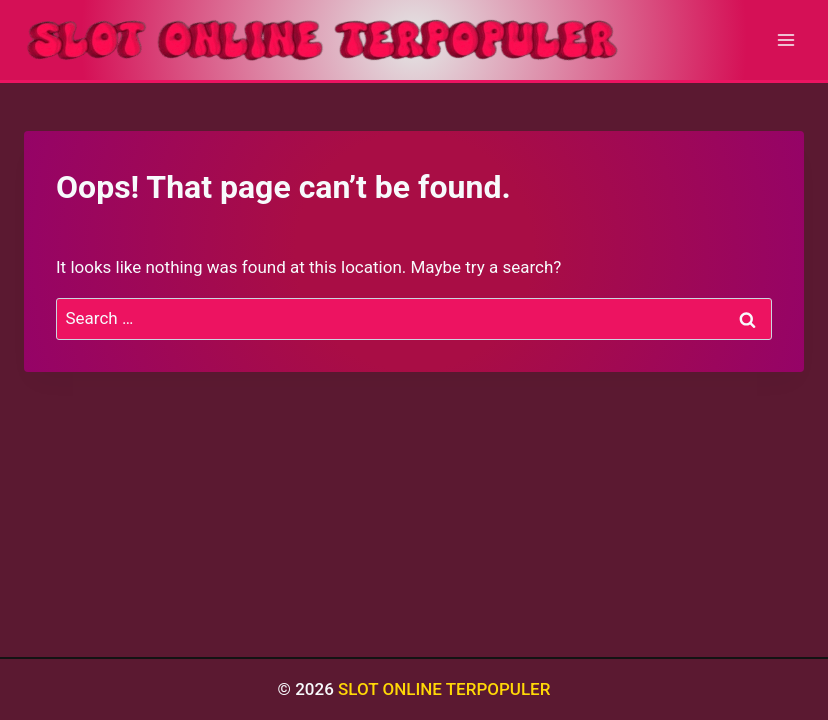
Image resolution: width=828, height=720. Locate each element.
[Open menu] (785, 39)
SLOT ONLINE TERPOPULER (444, 689)
